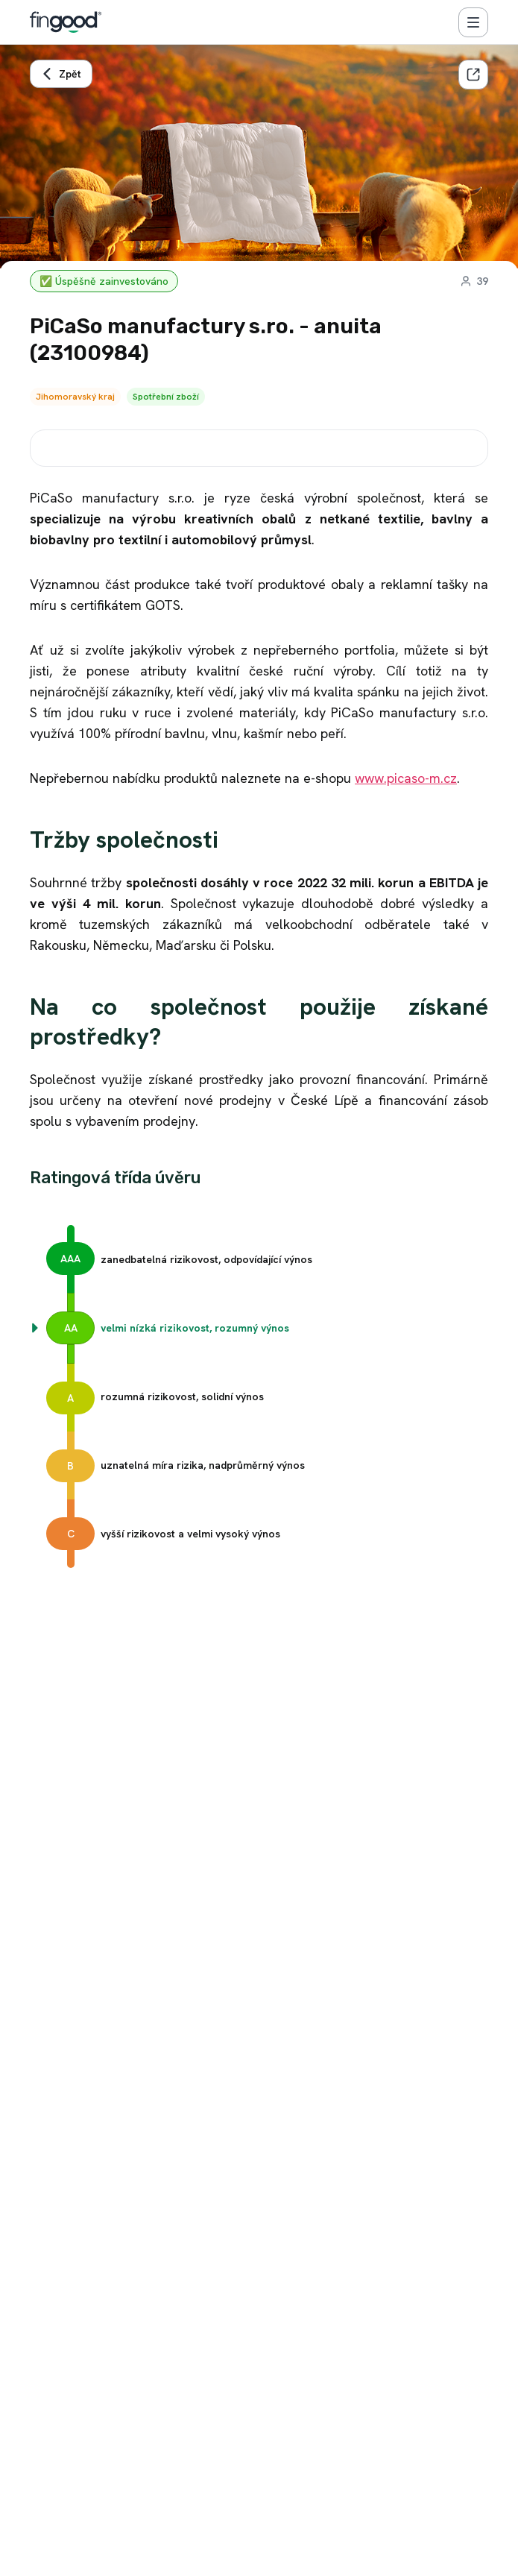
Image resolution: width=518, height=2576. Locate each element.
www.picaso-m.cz (406, 778)
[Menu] (473, 22)
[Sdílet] (473, 74)
